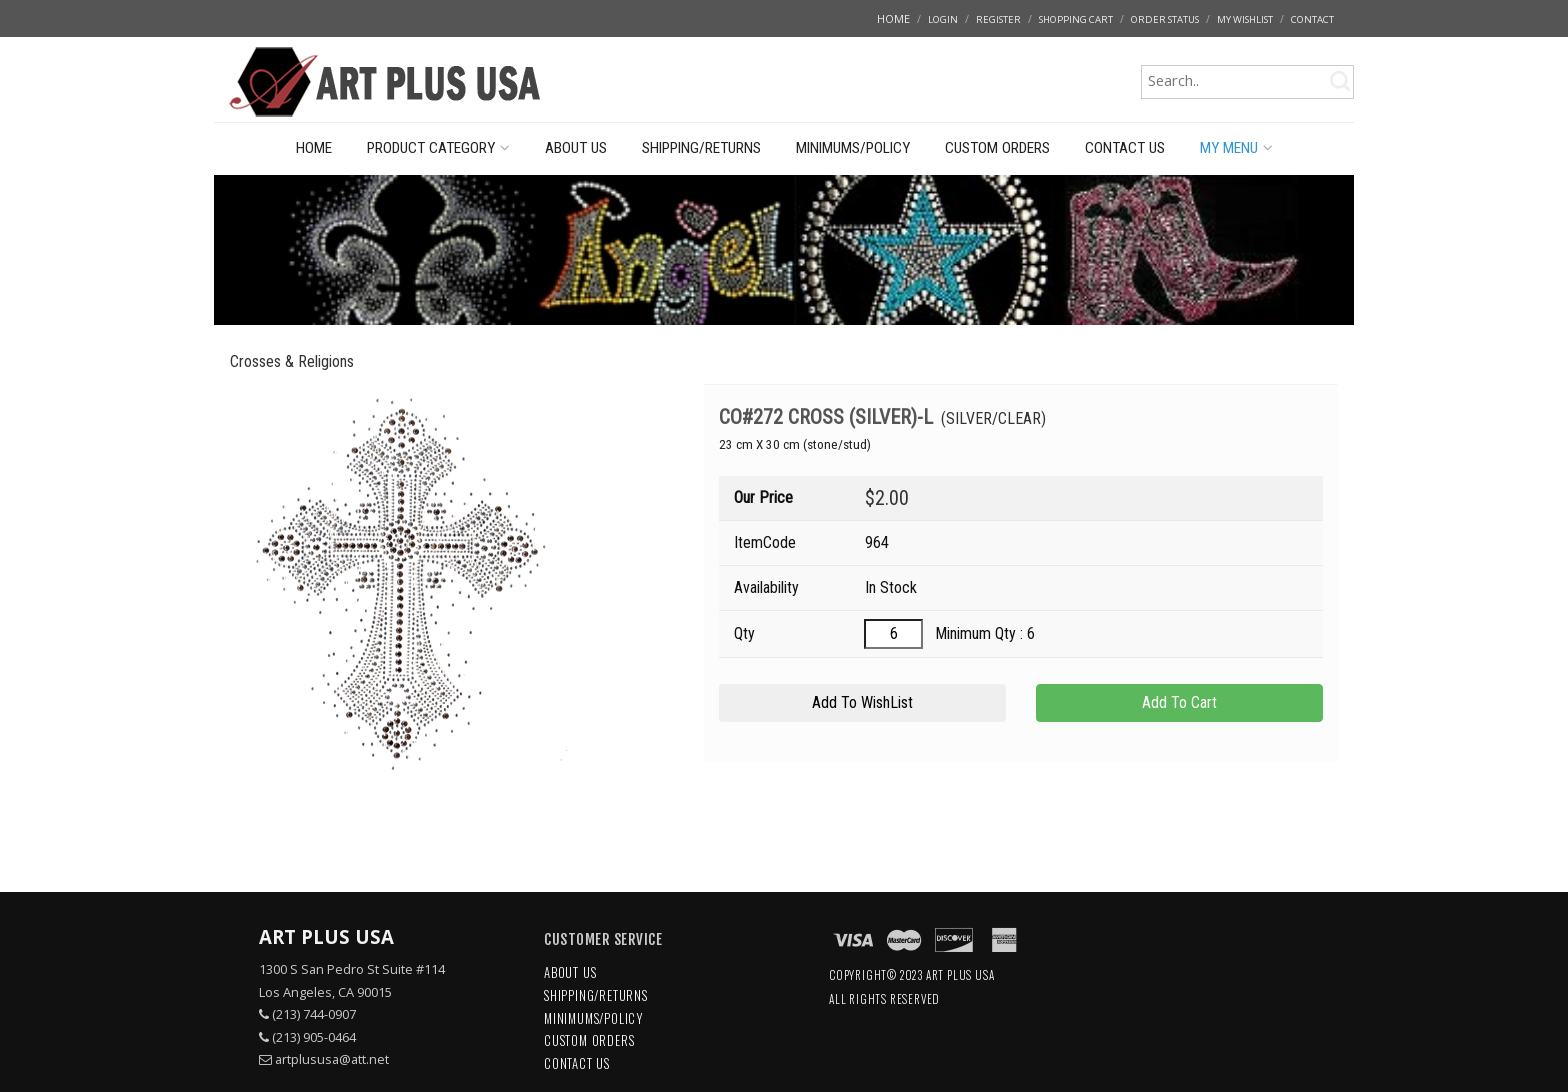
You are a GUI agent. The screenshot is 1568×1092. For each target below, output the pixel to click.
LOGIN (943, 19)
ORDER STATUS (1165, 19)
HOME (893, 18)
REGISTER (998, 19)
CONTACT (1312, 19)
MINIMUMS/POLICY (853, 148)
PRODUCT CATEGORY (438, 148)
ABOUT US (576, 148)
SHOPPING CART (1076, 19)
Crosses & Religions (292, 361)
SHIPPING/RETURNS (701, 148)
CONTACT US (1125, 148)
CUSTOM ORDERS (997, 148)
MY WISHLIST (1245, 19)
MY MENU (1236, 148)
